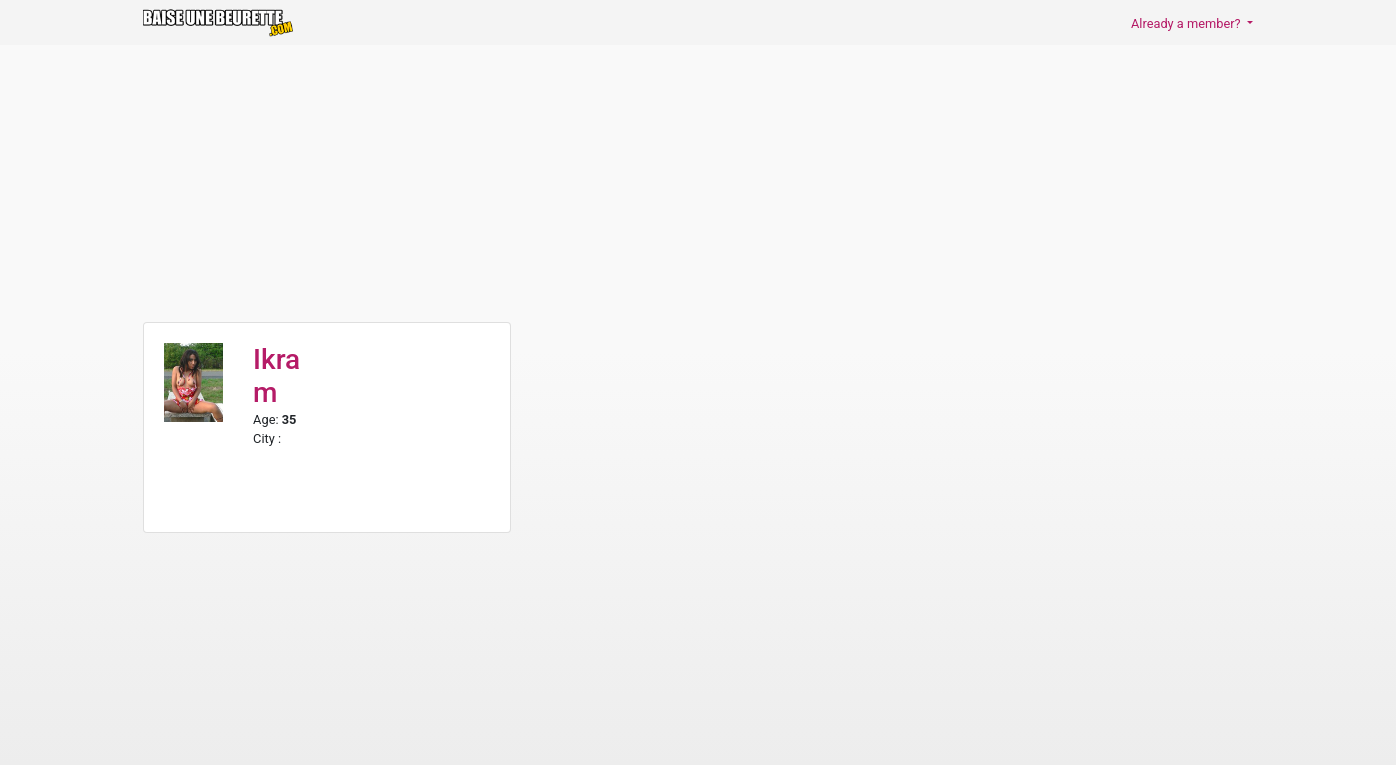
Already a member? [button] (1187, 23)
